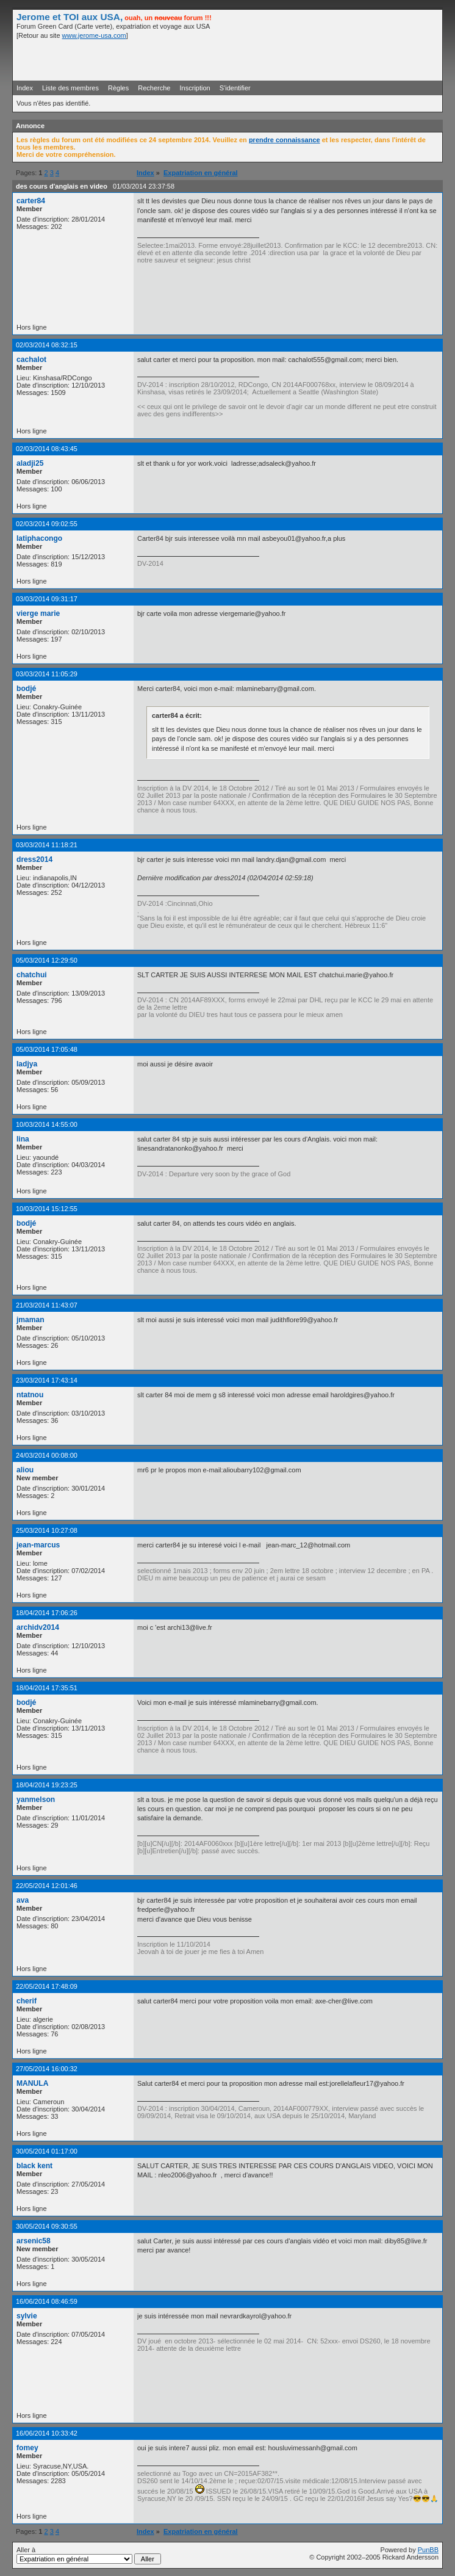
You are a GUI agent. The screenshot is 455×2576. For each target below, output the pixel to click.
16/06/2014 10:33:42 (46, 2433)
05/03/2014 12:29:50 (46, 960)
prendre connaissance (284, 139)
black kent (34, 2166)
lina (22, 1139)
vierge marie (38, 613)
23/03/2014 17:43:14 (46, 1380)
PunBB (428, 2549)
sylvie (26, 2316)
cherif (26, 2001)
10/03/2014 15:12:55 (46, 1208)
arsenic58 (33, 2241)
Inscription (195, 88)
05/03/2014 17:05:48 (46, 1049)
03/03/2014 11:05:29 (46, 674)
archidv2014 (37, 1627)
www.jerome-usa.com (94, 35)
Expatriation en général (200, 172)
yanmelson (35, 1799)
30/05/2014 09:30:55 (46, 2226)
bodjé (26, 688)
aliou (25, 1470)
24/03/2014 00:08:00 (46, 1455)
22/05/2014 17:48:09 (46, 1986)
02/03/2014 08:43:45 (46, 448)
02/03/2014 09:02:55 (46, 523)
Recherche (154, 88)
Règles (118, 88)
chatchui (31, 975)
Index (24, 88)
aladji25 (29, 463)
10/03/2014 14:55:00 (46, 1124)
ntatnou (29, 1395)
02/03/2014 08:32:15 (46, 345)
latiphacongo (39, 538)
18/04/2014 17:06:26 (46, 1612)
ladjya (26, 1064)
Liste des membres (70, 88)
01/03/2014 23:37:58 (143, 186)
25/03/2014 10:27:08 (46, 1530)
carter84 (30, 201)
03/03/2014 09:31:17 (46, 598)
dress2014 (34, 859)
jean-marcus (38, 1545)
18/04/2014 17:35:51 (46, 1687)
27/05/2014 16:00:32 (46, 2068)
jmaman (30, 1319)
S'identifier (235, 88)
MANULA (32, 2083)
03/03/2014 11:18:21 (46, 844)
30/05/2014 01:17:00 (46, 2151)
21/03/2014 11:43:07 (46, 1305)
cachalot (31, 359)
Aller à (88, 2555)
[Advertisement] (296, 59)
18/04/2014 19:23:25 (46, 1785)
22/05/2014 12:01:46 (46, 1885)
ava (22, 1900)
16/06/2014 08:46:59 (46, 2301)
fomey (27, 2448)
